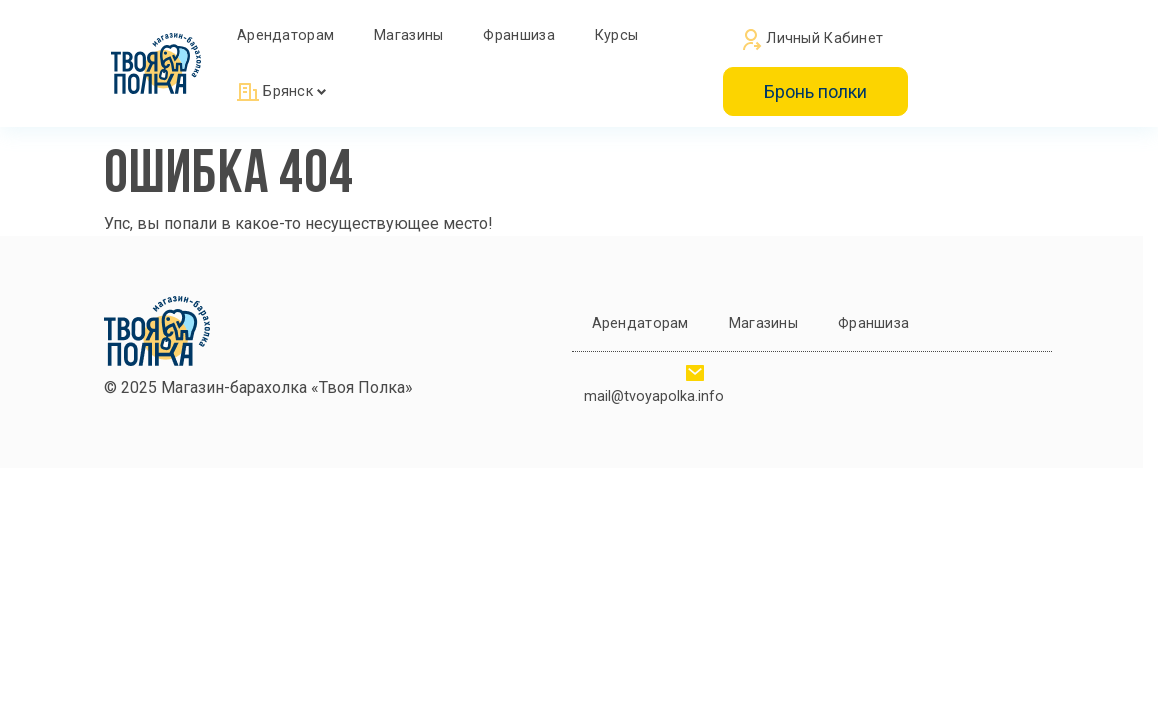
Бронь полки (815, 91)
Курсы (616, 35)
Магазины (408, 35)
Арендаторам (285, 35)
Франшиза (518, 35)
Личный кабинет (813, 40)
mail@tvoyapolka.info (654, 396)
